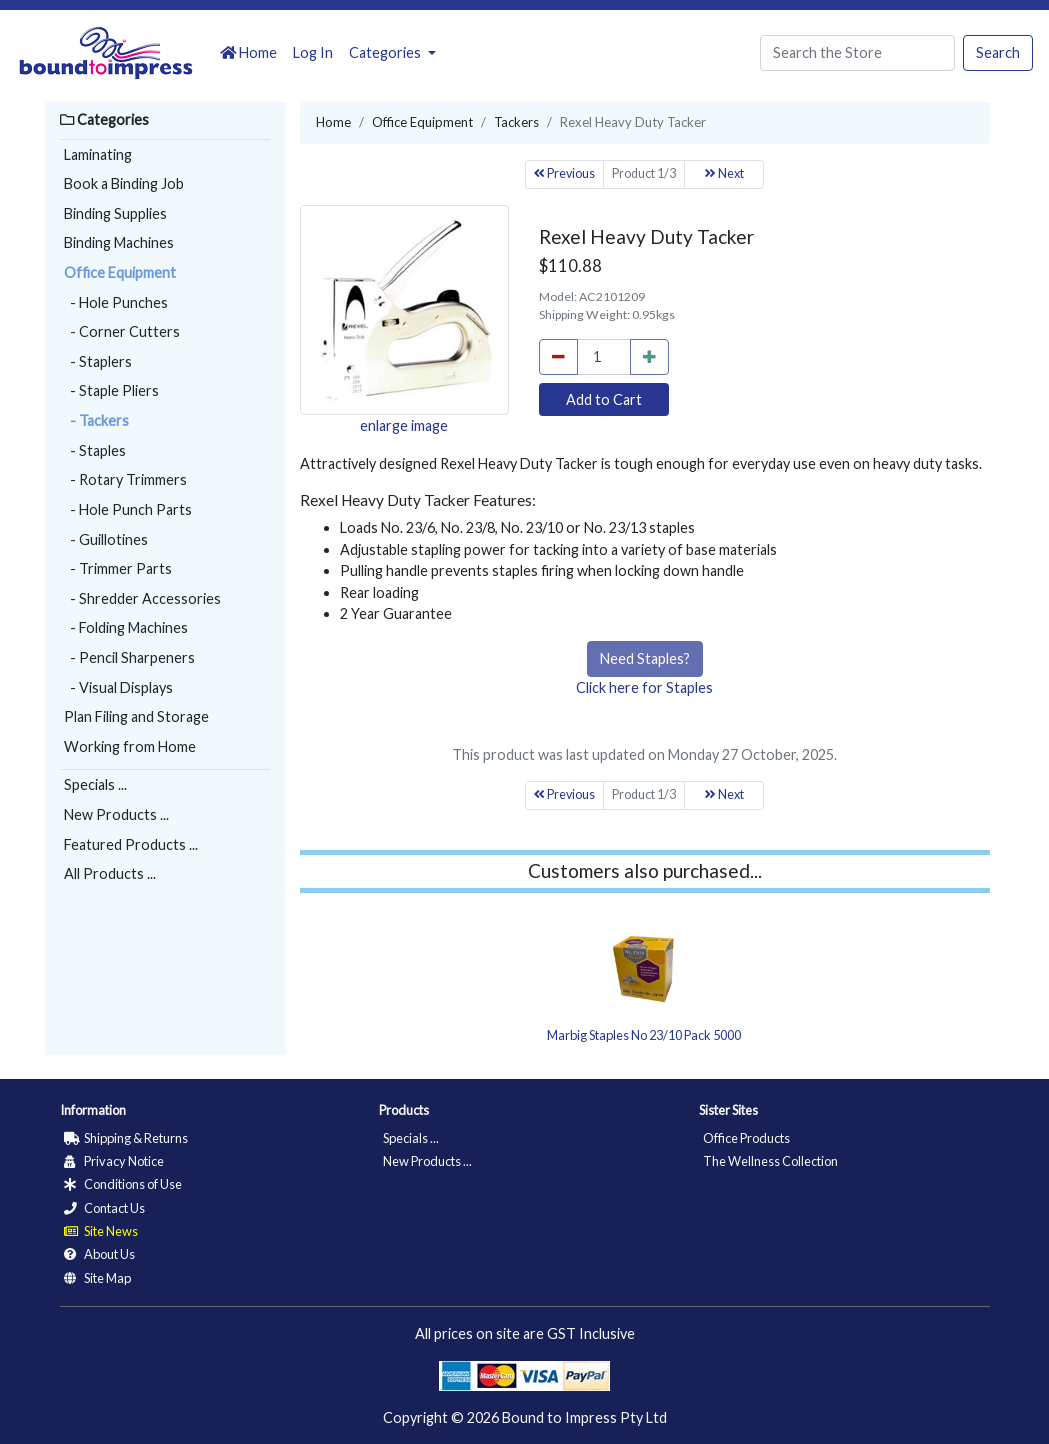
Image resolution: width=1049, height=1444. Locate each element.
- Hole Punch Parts (128, 509)
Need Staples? (645, 658)
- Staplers (98, 361)
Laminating (98, 154)
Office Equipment (120, 272)
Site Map (97, 1278)
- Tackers (96, 420)
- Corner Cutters (122, 331)
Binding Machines (119, 242)
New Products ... (116, 814)
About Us (99, 1254)
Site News (101, 1231)
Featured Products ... (131, 844)
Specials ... (95, 784)
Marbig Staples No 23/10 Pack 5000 (644, 1035)
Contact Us (104, 1208)
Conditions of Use (123, 1184)
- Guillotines (106, 539)
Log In (313, 52)
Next (724, 173)
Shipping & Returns (126, 1138)
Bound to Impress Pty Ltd (584, 1417)
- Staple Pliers (111, 390)
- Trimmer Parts (118, 568)
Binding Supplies (115, 213)
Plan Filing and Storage (136, 716)
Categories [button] (386, 52)
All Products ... (110, 873)
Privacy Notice (114, 1161)
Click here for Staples (644, 687)
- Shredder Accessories (142, 598)
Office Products (746, 1138)
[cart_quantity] (604, 357)
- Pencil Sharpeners (129, 657)
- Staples (95, 450)
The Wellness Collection (770, 1161)
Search (998, 52)
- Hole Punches (116, 302)
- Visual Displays (118, 687)
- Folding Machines (126, 627)
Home (248, 52)
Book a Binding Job (124, 183)
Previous (564, 173)
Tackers (516, 122)
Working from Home (130, 746)
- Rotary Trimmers (125, 479)
